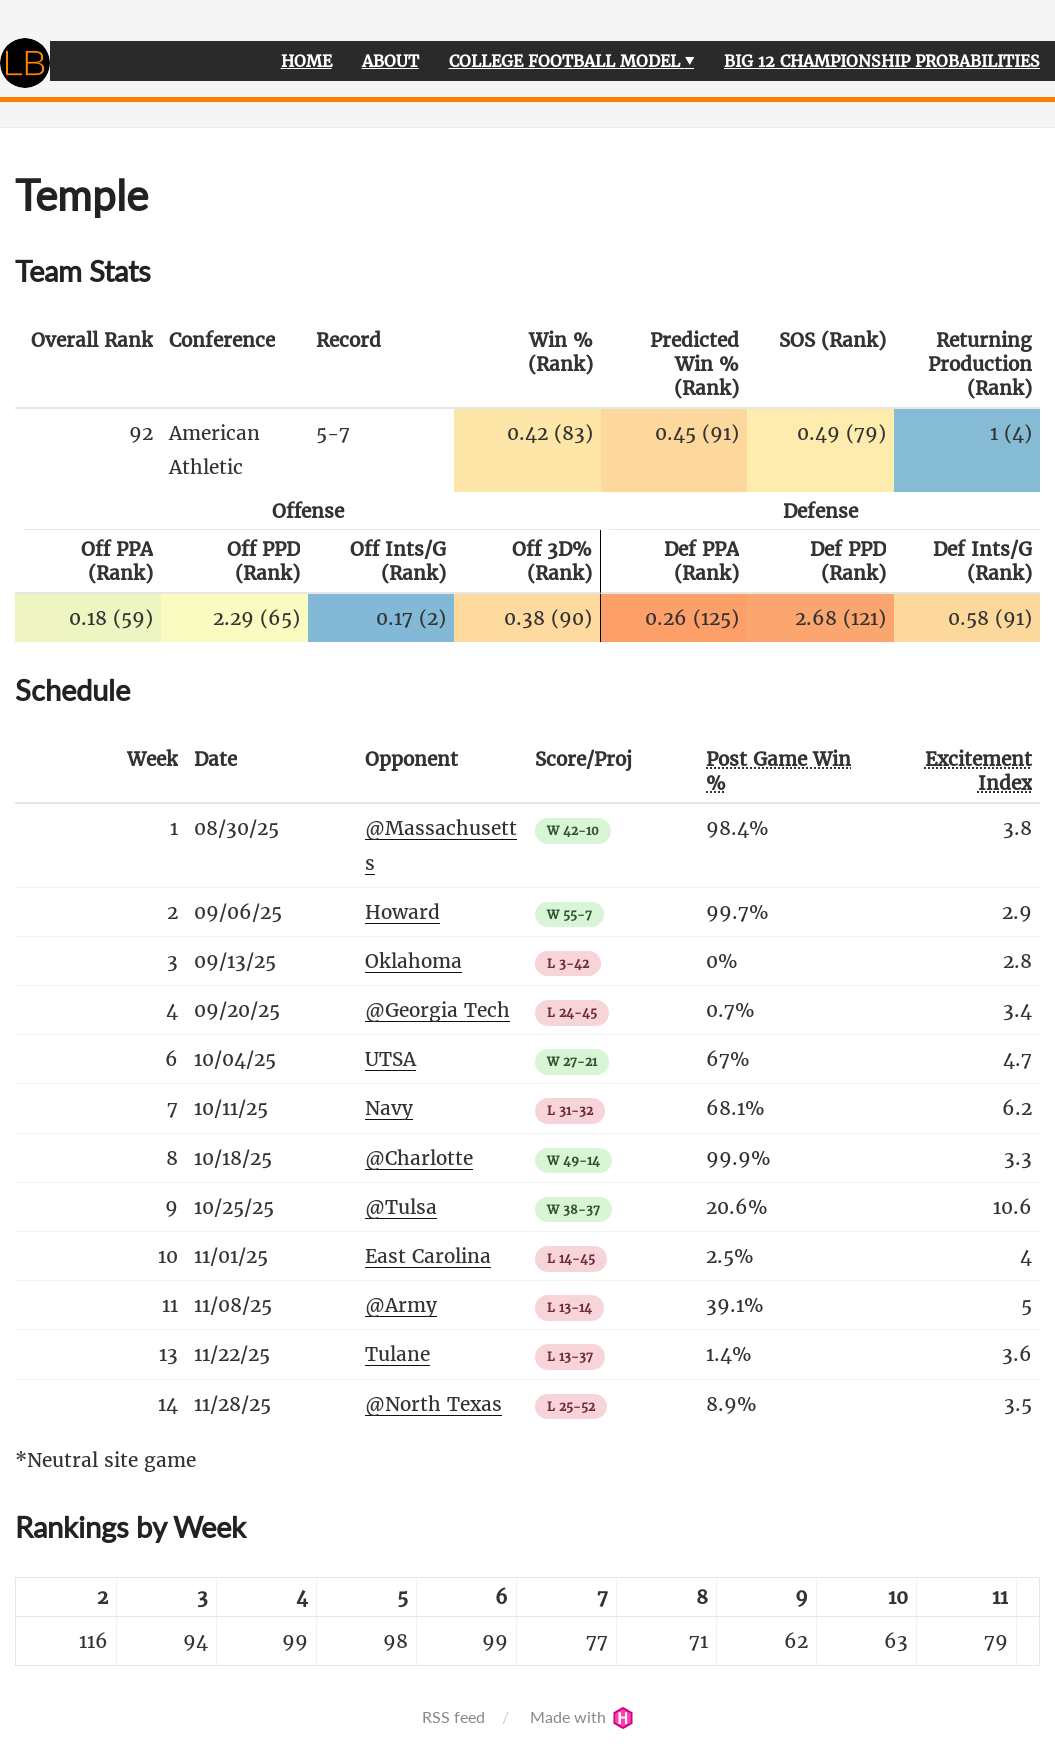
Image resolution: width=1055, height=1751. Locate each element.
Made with (582, 1716)
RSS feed (453, 1716)
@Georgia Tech (437, 1010)
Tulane (397, 1354)
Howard (402, 912)
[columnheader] (88, 365)
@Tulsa (401, 1207)
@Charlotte (419, 1158)
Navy (389, 1108)
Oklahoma (413, 961)
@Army (401, 1305)
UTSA (390, 1059)
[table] (527, 1621)
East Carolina (428, 1256)
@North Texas (433, 1404)
